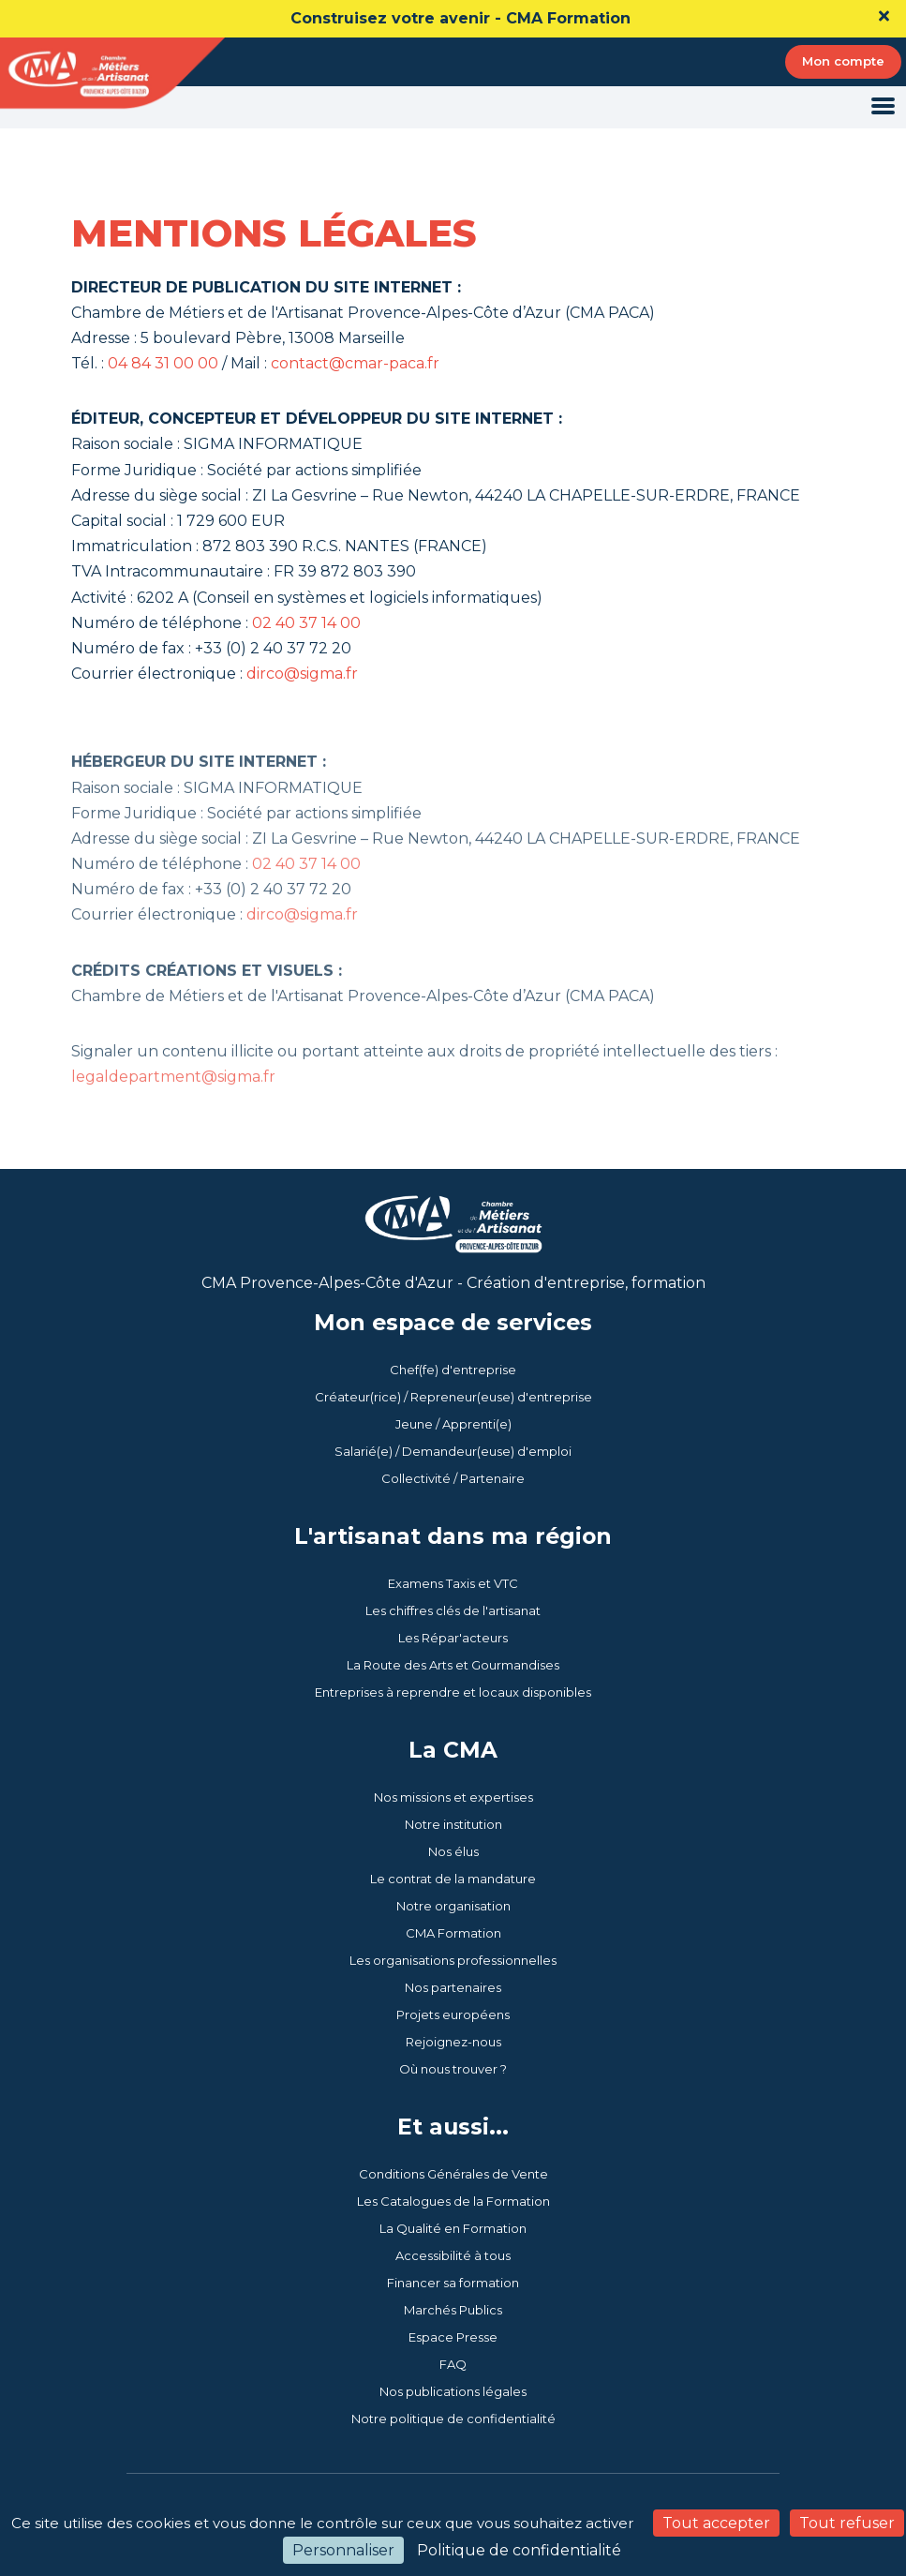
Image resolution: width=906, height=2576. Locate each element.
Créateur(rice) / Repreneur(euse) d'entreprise (453, 1396)
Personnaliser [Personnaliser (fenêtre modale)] (343, 2550)
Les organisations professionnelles (453, 1960)
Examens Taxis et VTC (453, 1583)
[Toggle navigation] (883, 107)
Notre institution (453, 1824)
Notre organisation (453, 1905)
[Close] (884, 16)
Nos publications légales (453, 2391)
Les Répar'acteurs (453, 1637)
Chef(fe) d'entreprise (453, 1369)
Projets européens (453, 2014)
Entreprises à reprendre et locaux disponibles (453, 1692)
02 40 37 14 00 (306, 625)
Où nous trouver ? (453, 2068)
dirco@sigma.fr (302, 675)
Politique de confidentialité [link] (519, 2550)
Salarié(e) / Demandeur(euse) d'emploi (453, 1451)
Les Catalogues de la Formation (453, 2201)
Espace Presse (453, 2336)
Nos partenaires (453, 1987)
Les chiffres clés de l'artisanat (453, 1610)
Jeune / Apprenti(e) (453, 1423)
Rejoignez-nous (453, 2041)
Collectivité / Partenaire (453, 1478)
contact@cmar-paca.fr (355, 365)
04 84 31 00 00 (163, 365)
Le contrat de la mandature (453, 1878)
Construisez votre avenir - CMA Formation (460, 18)
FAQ (453, 2364)
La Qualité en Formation (453, 2228)
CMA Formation (453, 1932)
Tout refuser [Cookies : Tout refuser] (847, 2523)
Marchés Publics (453, 2309)
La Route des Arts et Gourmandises (453, 1664)
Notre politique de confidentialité (453, 2418)
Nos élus (453, 1851)
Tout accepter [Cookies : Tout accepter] (716, 2523)
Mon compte (843, 60)
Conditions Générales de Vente (453, 2173)
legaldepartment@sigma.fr (173, 1112)
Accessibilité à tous (453, 2255)
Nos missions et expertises (453, 1797)
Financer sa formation (453, 2282)
